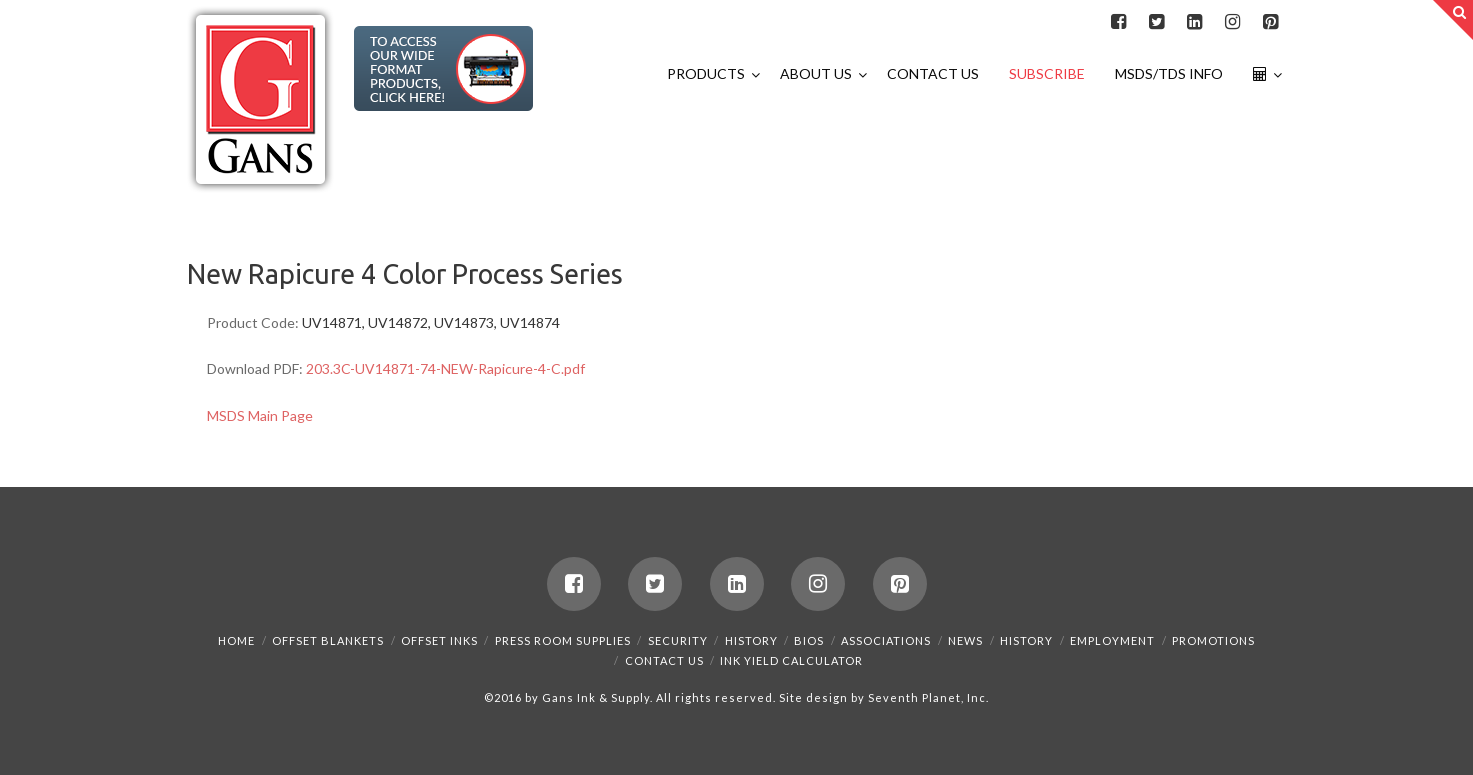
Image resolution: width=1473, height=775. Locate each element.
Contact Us (664, 660)
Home (236, 640)
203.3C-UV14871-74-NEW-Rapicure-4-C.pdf (445, 368)
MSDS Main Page (260, 415)
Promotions (1213, 640)
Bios (809, 640)
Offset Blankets (328, 640)
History (751, 640)
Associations (886, 640)
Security (678, 640)
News (965, 640)
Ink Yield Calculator (791, 660)
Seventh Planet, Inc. (927, 697)
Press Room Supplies (563, 640)
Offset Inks (439, 640)
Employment (1112, 640)
